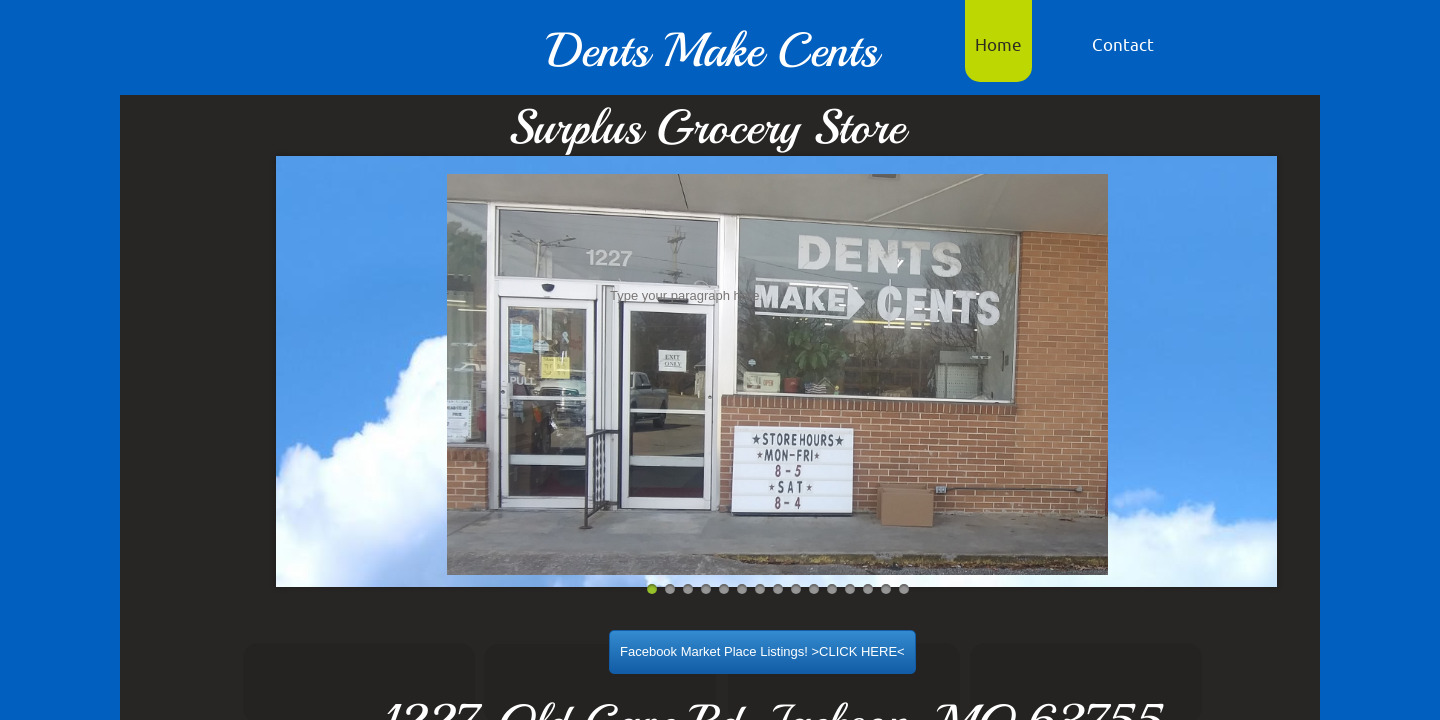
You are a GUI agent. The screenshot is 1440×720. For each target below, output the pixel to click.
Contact (1123, 43)
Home (998, 43)
